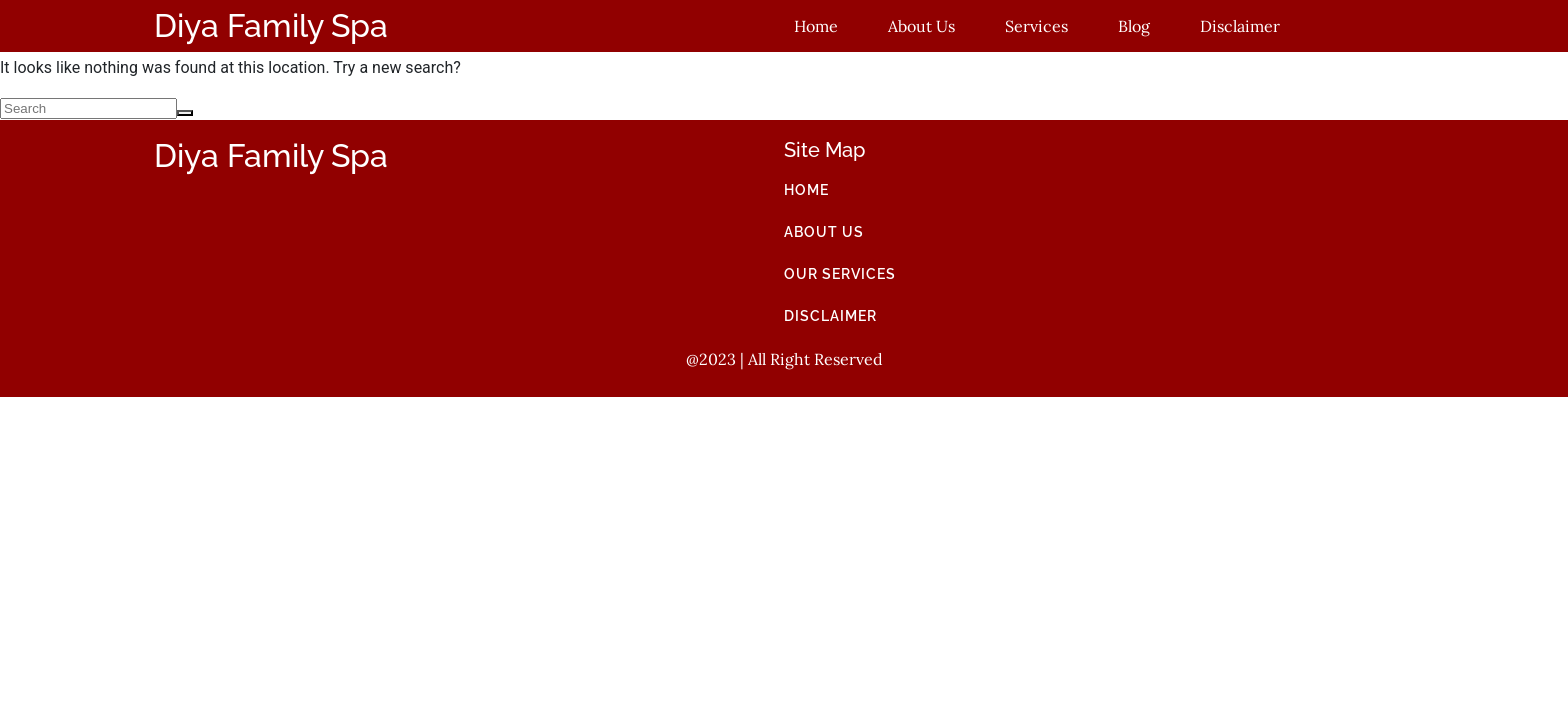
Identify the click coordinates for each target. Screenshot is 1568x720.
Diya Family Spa (271, 25)
